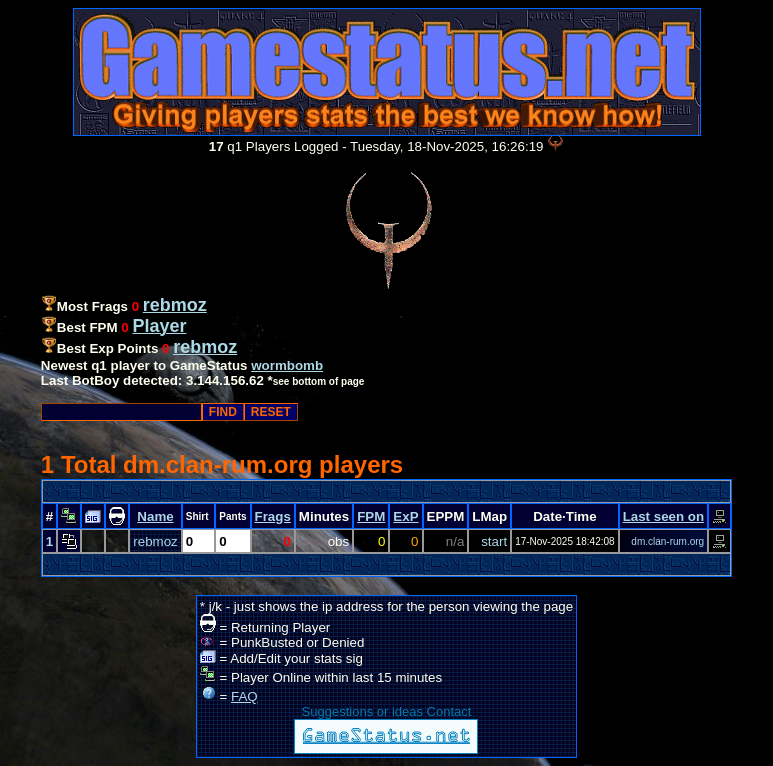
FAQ (244, 696)
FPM (371, 516)
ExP (405, 516)
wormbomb (287, 365)
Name (155, 516)
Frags (273, 516)
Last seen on (663, 516)
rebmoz (155, 541)
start (494, 541)
